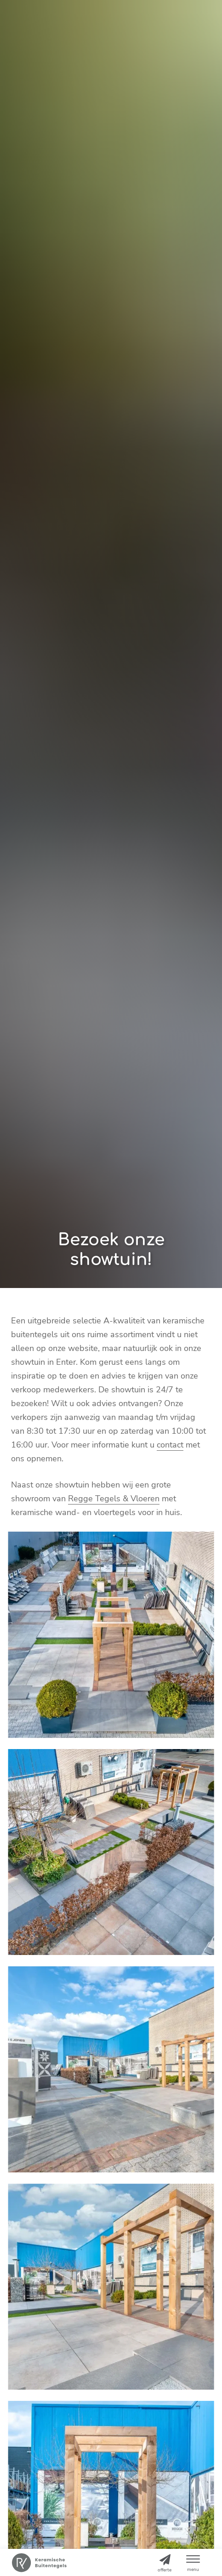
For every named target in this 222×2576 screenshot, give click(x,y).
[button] (193, 2562)
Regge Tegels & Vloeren (113, 1498)
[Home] (39, 2563)
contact (170, 1444)
